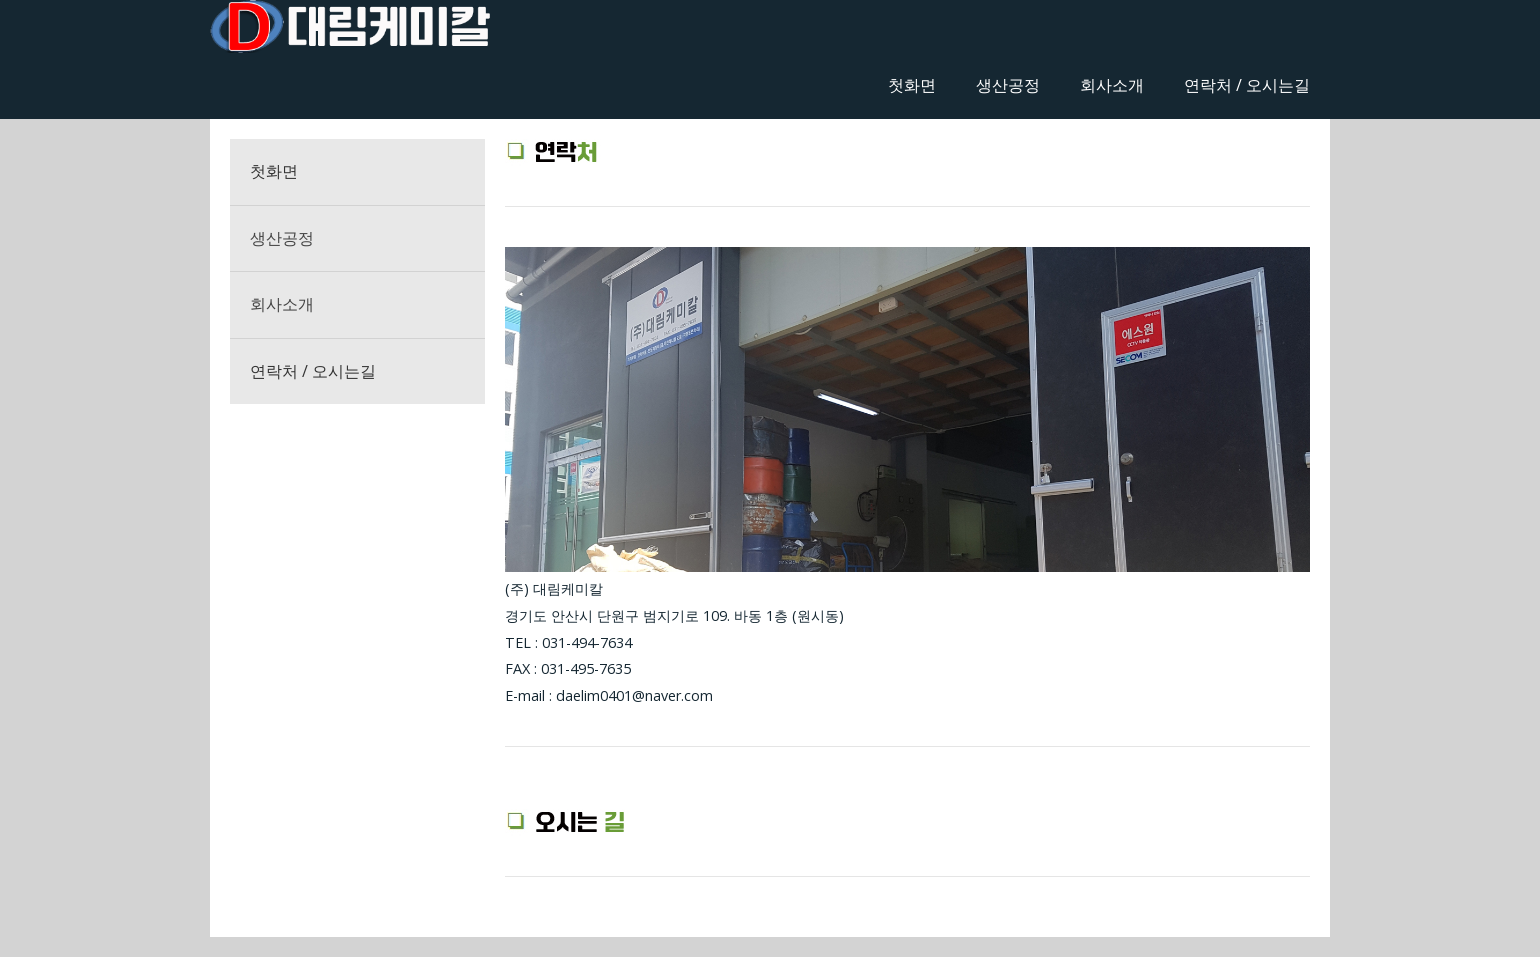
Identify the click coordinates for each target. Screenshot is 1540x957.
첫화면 (912, 85)
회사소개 (1112, 85)
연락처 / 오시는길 (1247, 85)
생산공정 (1008, 85)
